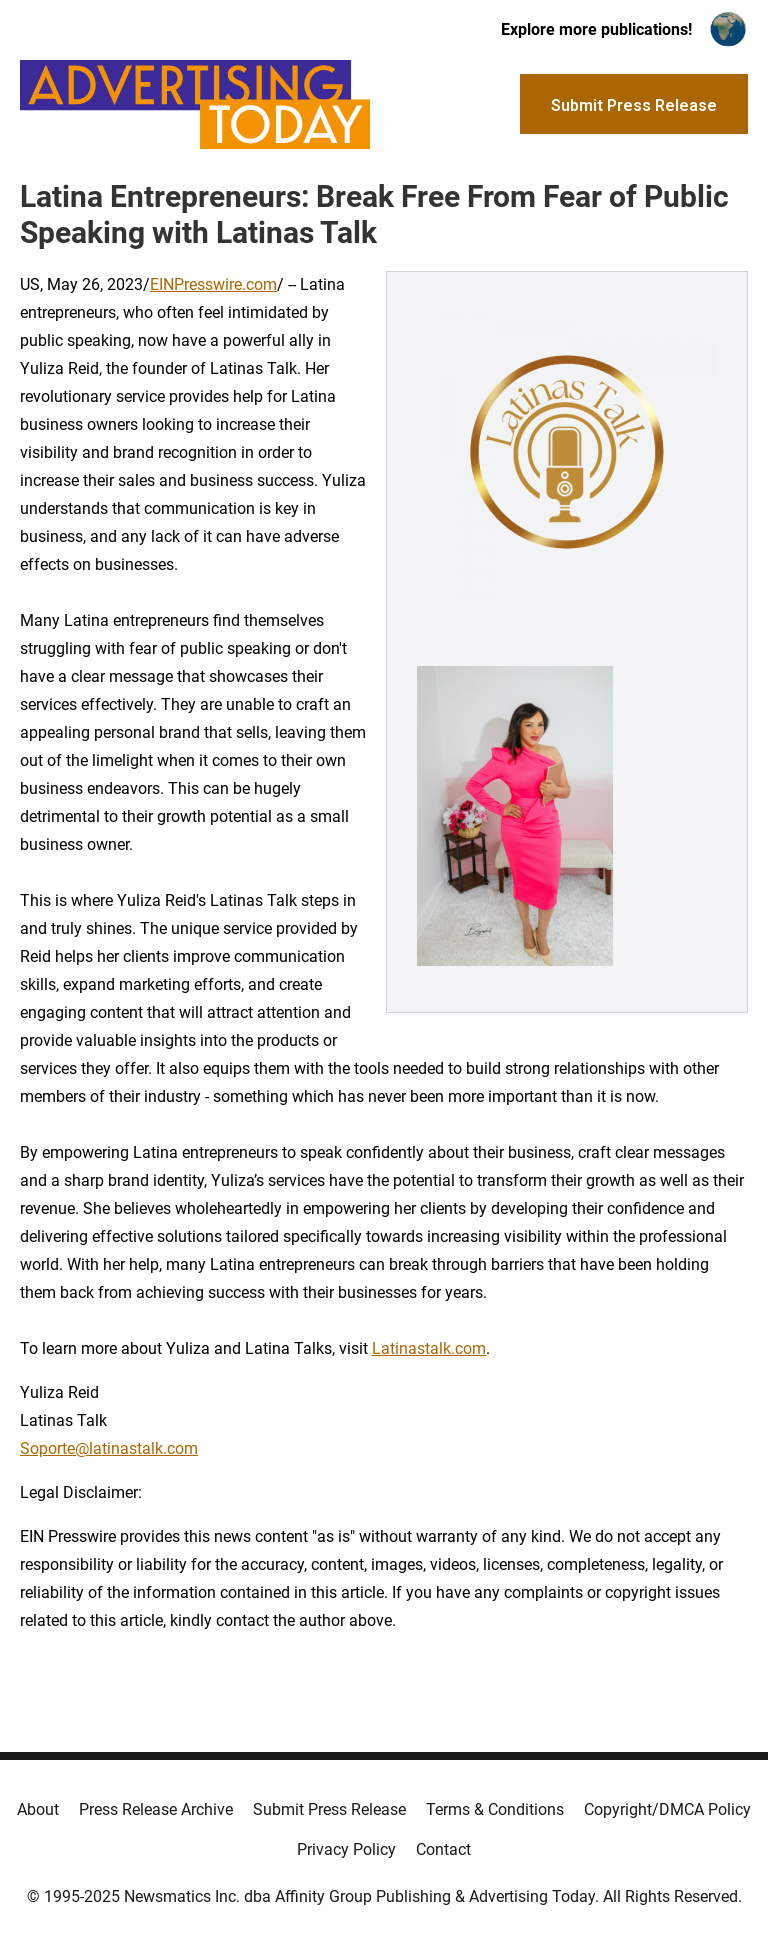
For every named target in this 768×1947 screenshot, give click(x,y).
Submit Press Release (329, 1809)
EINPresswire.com (213, 284)
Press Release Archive (156, 1809)
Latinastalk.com (429, 1348)
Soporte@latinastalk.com (109, 1448)
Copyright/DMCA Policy (667, 1809)
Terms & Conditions (495, 1809)
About (38, 1809)
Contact (443, 1849)
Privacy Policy (346, 1849)
